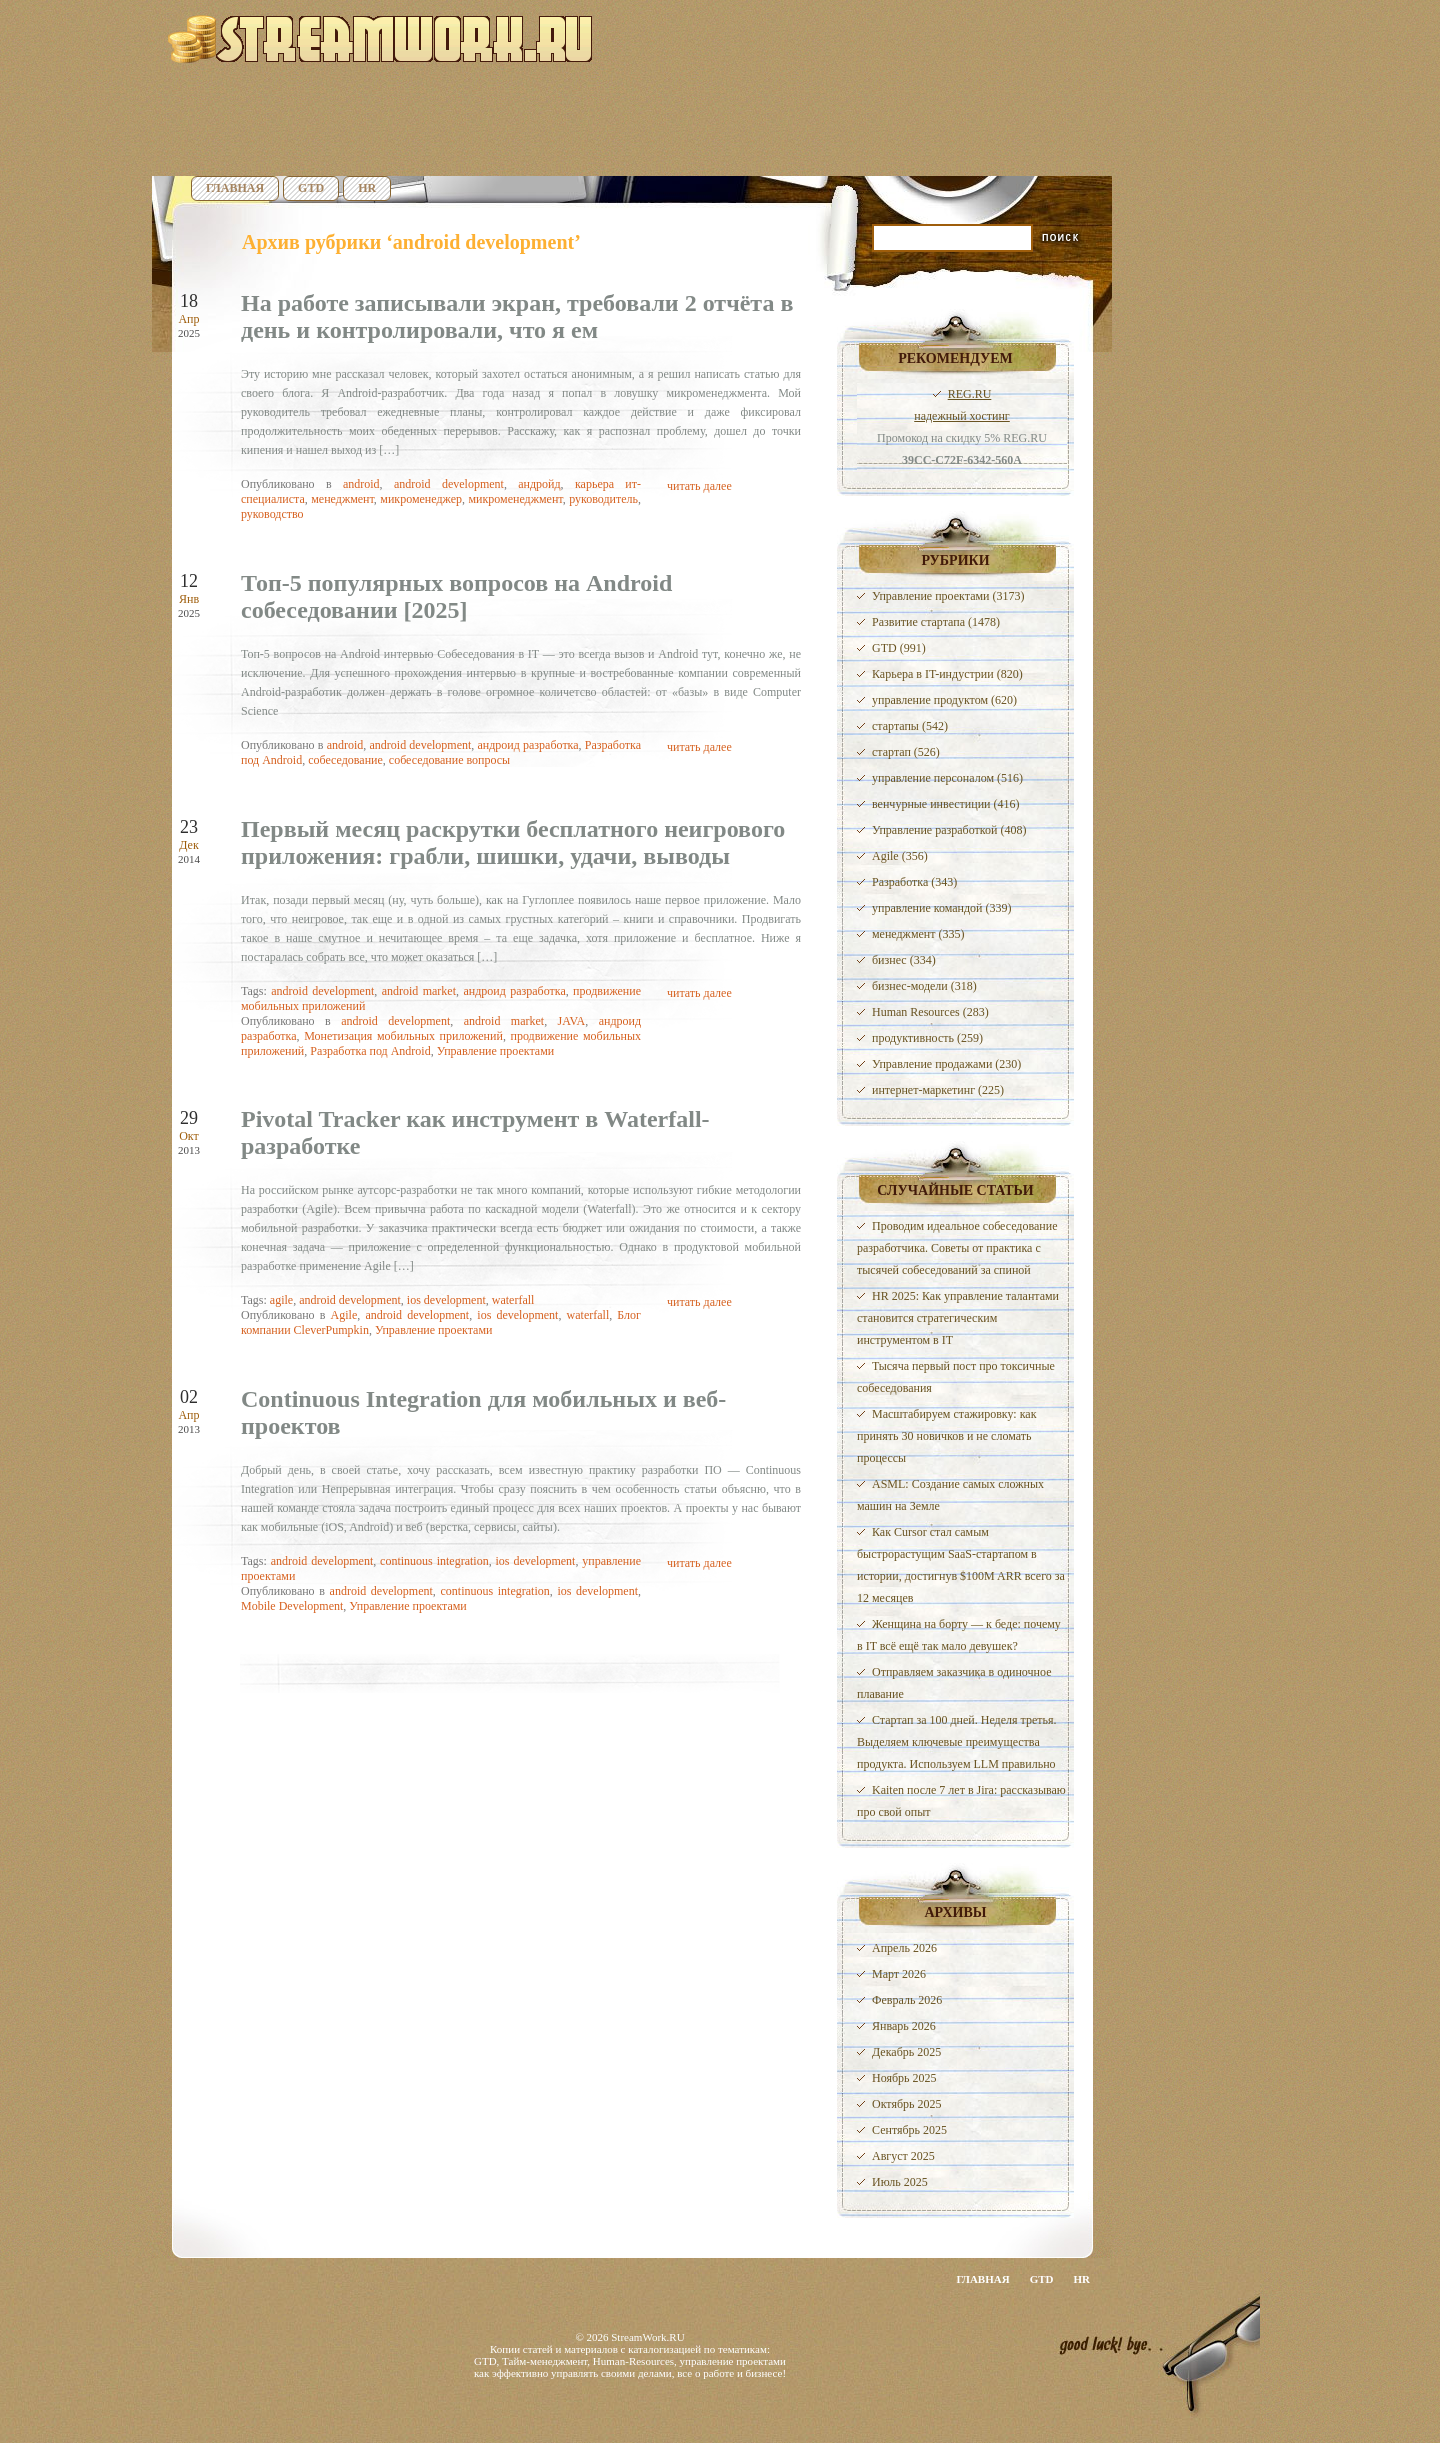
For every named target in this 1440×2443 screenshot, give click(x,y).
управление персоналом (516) (947, 778)
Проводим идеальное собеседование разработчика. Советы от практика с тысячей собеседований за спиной (957, 1248)
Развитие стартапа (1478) (936, 622)
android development (449, 484)
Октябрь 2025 (907, 2104)
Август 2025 (903, 2156)
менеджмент (342, 499)
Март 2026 (899, 1974)
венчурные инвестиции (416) (946, 804)
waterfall (513, 1300)
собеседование (345, 760)
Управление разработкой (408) (949, 830)
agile (281, 1300)
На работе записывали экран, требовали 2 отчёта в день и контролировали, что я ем (517, 316)
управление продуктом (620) (944, 700)
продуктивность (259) (927, 1038)
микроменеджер (421, 499)
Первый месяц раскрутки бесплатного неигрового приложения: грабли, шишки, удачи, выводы (513, 842)
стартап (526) (906, 752)
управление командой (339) (942, 908)
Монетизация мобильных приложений (403, 1036)
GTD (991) (899, 648)
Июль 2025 (900, 2182)
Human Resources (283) (930, 1012)
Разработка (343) (914, 882)
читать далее (699, 486)
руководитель (603, 499)
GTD (311, 188)
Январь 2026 (904, 2026)
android (361, 484)
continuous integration (434, 1561)
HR (367, 188)
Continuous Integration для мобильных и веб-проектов (483, 1412)
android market (419, 991)
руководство (272, 514)
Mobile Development (292, 1606)
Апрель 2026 (904, 1948)
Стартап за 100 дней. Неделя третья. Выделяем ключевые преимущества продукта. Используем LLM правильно (956, 1742)
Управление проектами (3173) (948, 596)
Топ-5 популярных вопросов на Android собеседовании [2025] (456, 596)
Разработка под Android (370, 1051)
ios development (446, 1300)
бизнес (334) (904, 960)
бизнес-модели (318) (924, 986)
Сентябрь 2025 (909, 2130)
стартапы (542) (910, 726)
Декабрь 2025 (906, 2052)
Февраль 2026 (907, 2000)
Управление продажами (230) (946, 1064)
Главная (235, 188)
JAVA (572, 1021)
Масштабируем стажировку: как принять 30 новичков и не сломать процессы (946, 1436)
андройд (539, 484)
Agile (344, 1315)
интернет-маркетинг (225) (938, 1090)
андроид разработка (527, 745)
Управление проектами (495, 1051)
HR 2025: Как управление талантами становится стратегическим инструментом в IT (958, 1318)
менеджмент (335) (918, 934)
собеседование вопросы (449, 760)
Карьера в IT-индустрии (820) (947, 674)
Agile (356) (900, 856)
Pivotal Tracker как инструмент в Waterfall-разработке (475, 1132)
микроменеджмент (515, 499)
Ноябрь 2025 (904, 2078)
